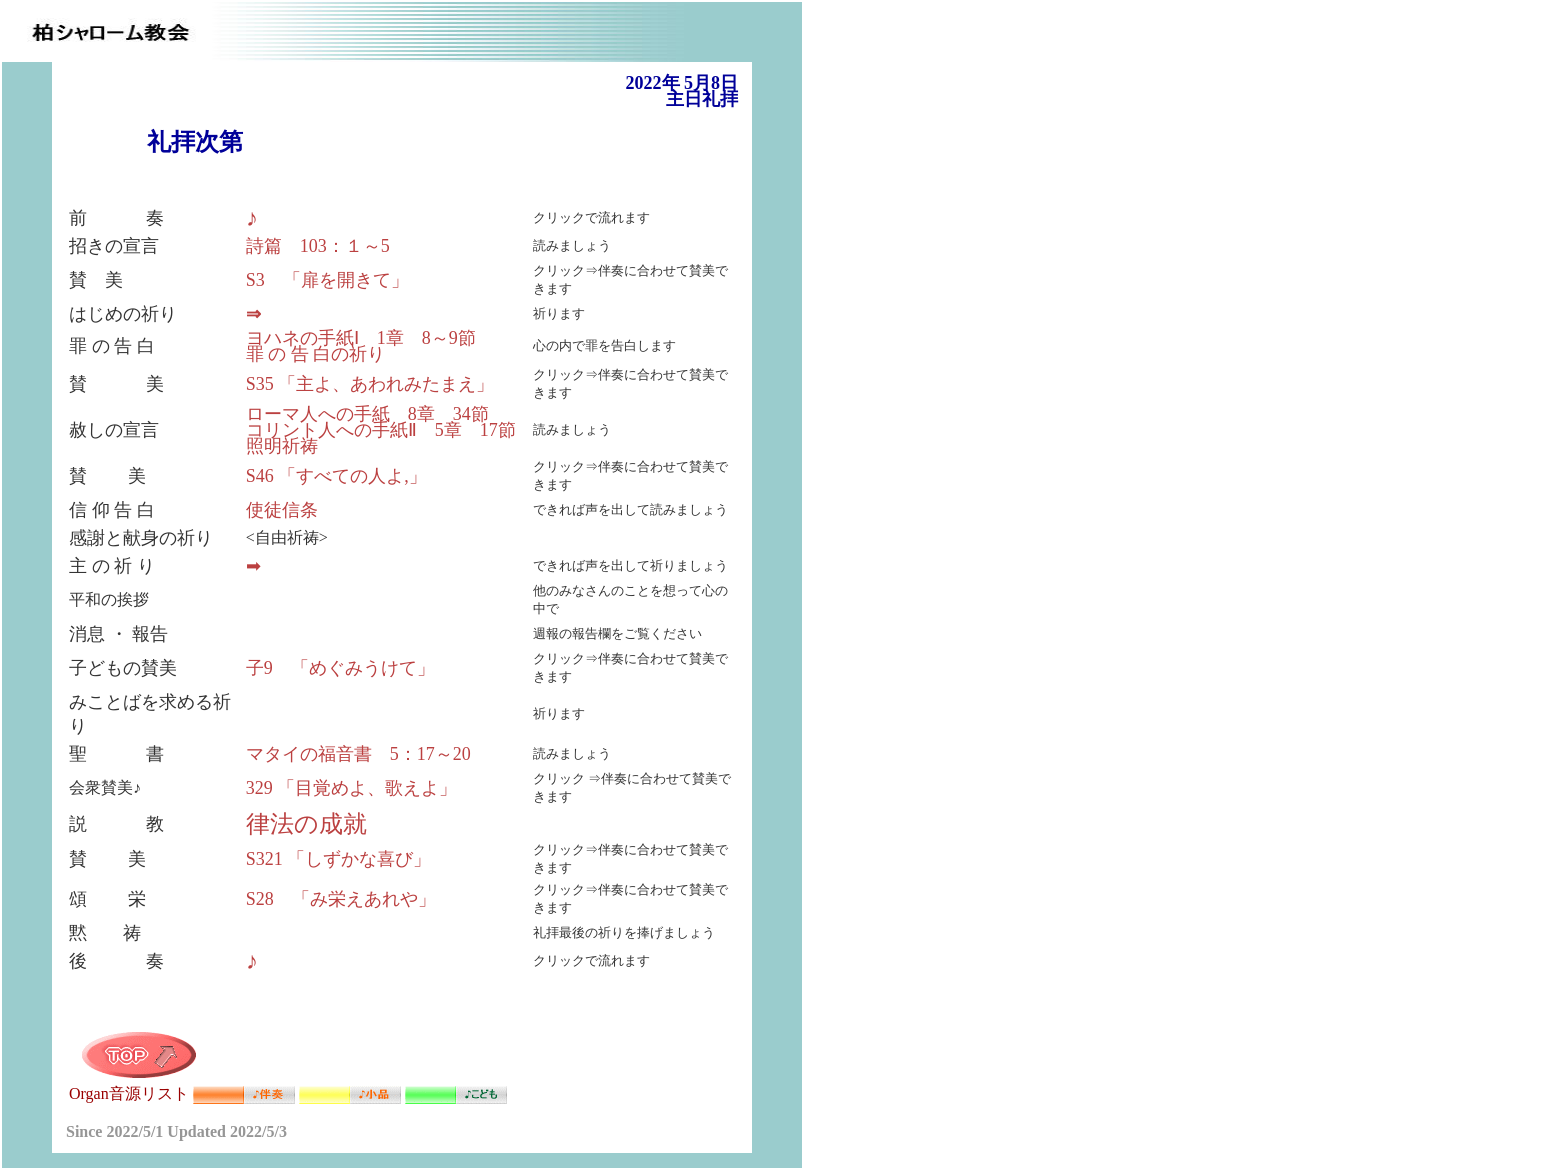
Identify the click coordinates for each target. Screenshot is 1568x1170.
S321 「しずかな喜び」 (339, 859)
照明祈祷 (282, 446)
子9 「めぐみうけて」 (340, 668)
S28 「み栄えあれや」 (341, 899)
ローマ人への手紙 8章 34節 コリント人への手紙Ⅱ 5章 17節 (381, 422)
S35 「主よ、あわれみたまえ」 (370, 384)
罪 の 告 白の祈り (316, 354)
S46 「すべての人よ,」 (336, 476)
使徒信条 (282, 510)
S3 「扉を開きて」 (327, 280)
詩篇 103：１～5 (318, 246)
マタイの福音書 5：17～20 (358, 754)
